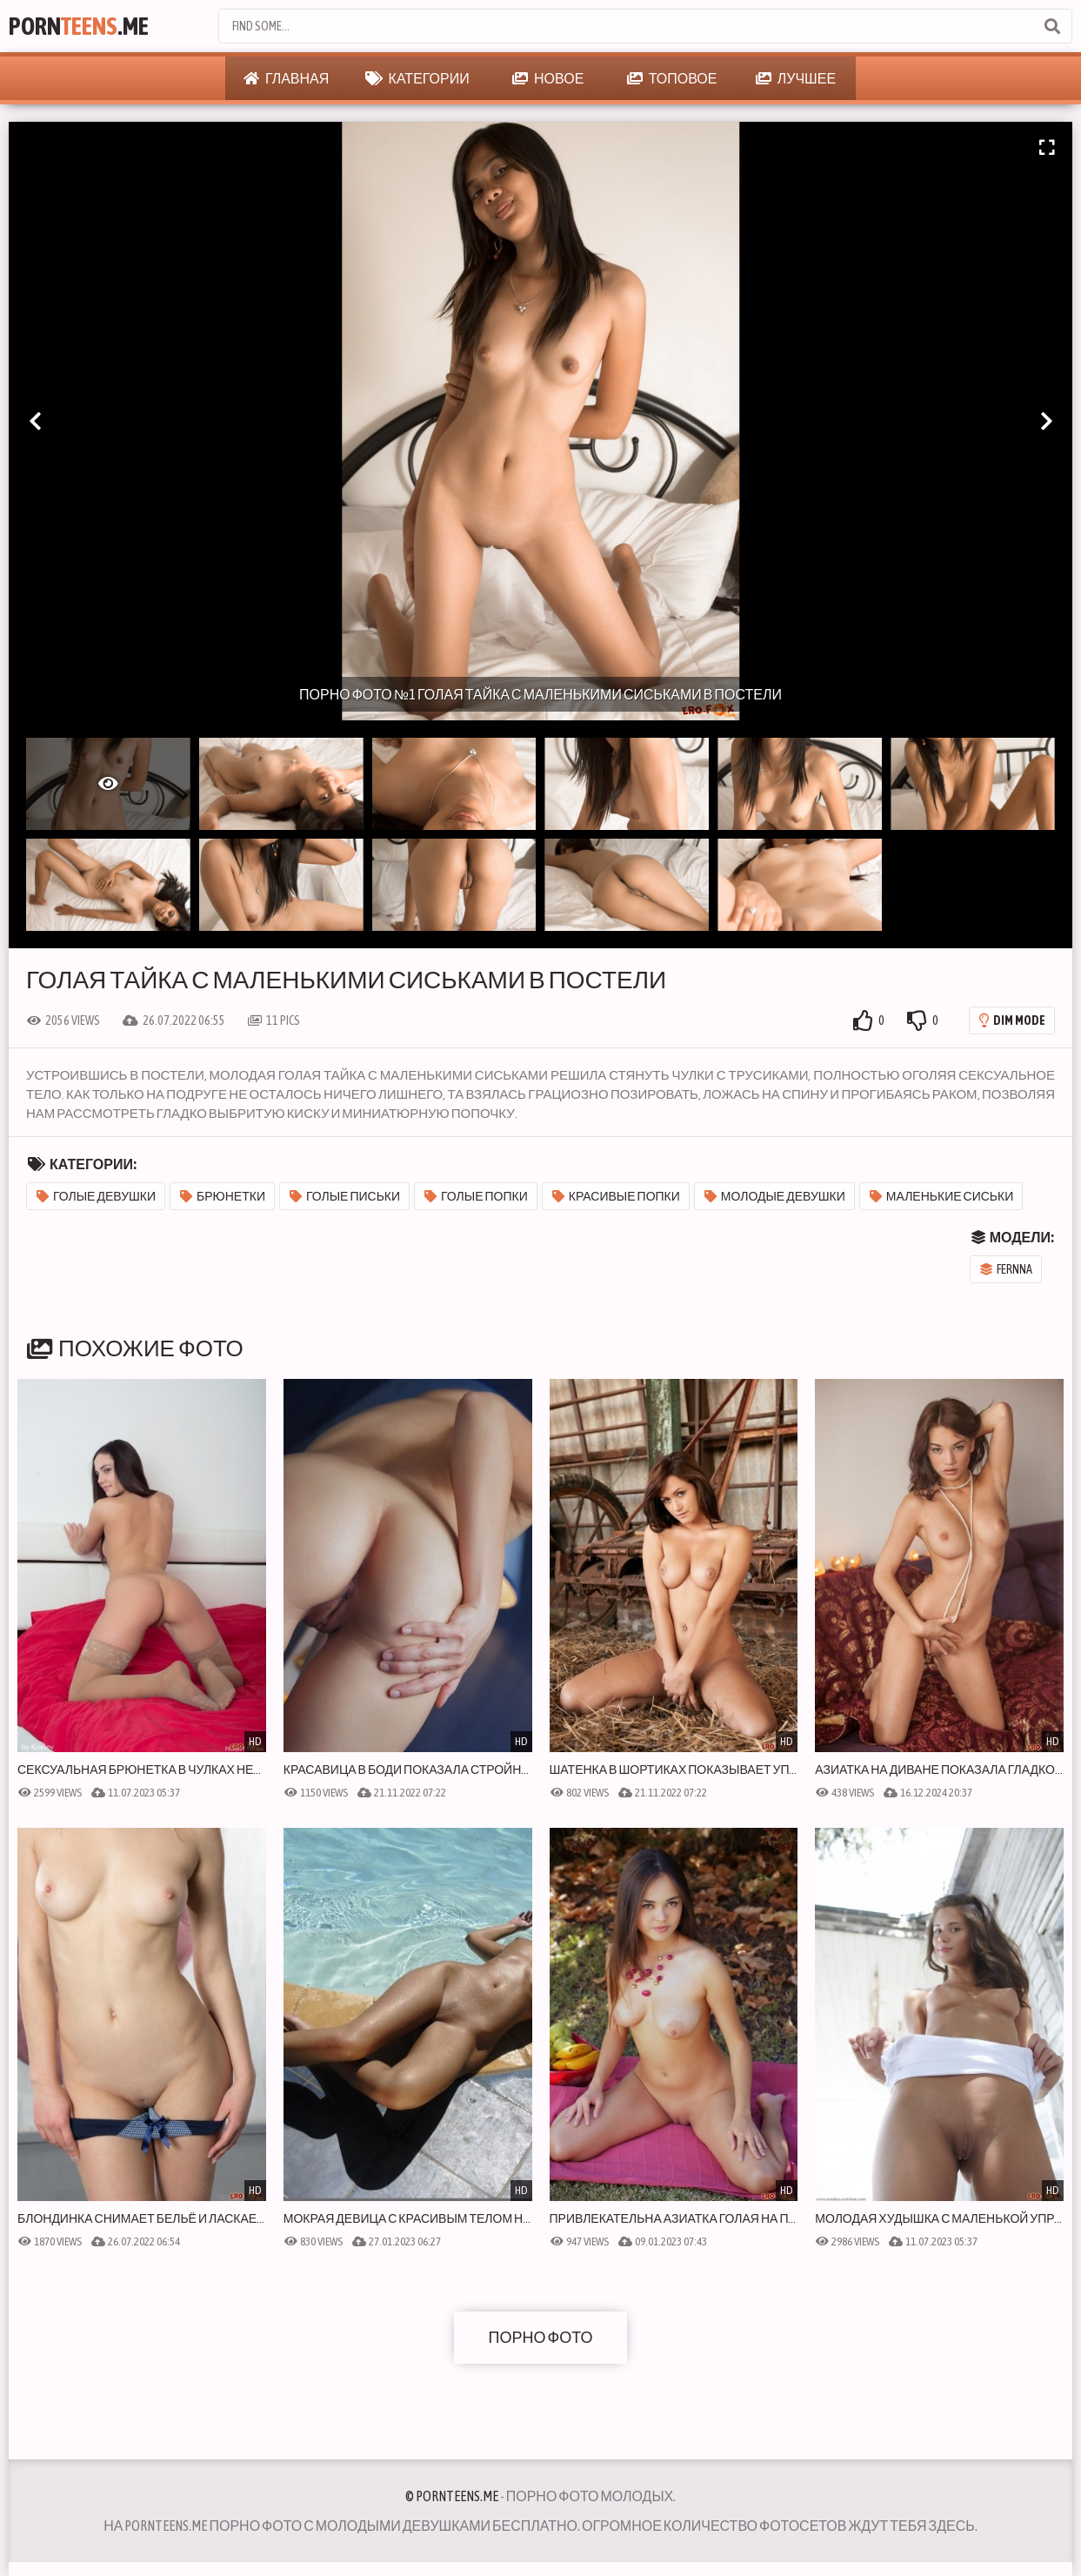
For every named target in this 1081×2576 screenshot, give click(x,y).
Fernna (1006, 1269)
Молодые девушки (774, 1196)
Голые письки (345, 1196)
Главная (286, 78)
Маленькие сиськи (941, 1196)
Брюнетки (222, 1196)
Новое (548, 78)
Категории (417, 78)
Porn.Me (79, 26)
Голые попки (476, 1196)
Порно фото (541, 2337)
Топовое (672, 78)
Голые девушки (96, 1196)
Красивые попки (616, 1196)
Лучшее (796, 78)
